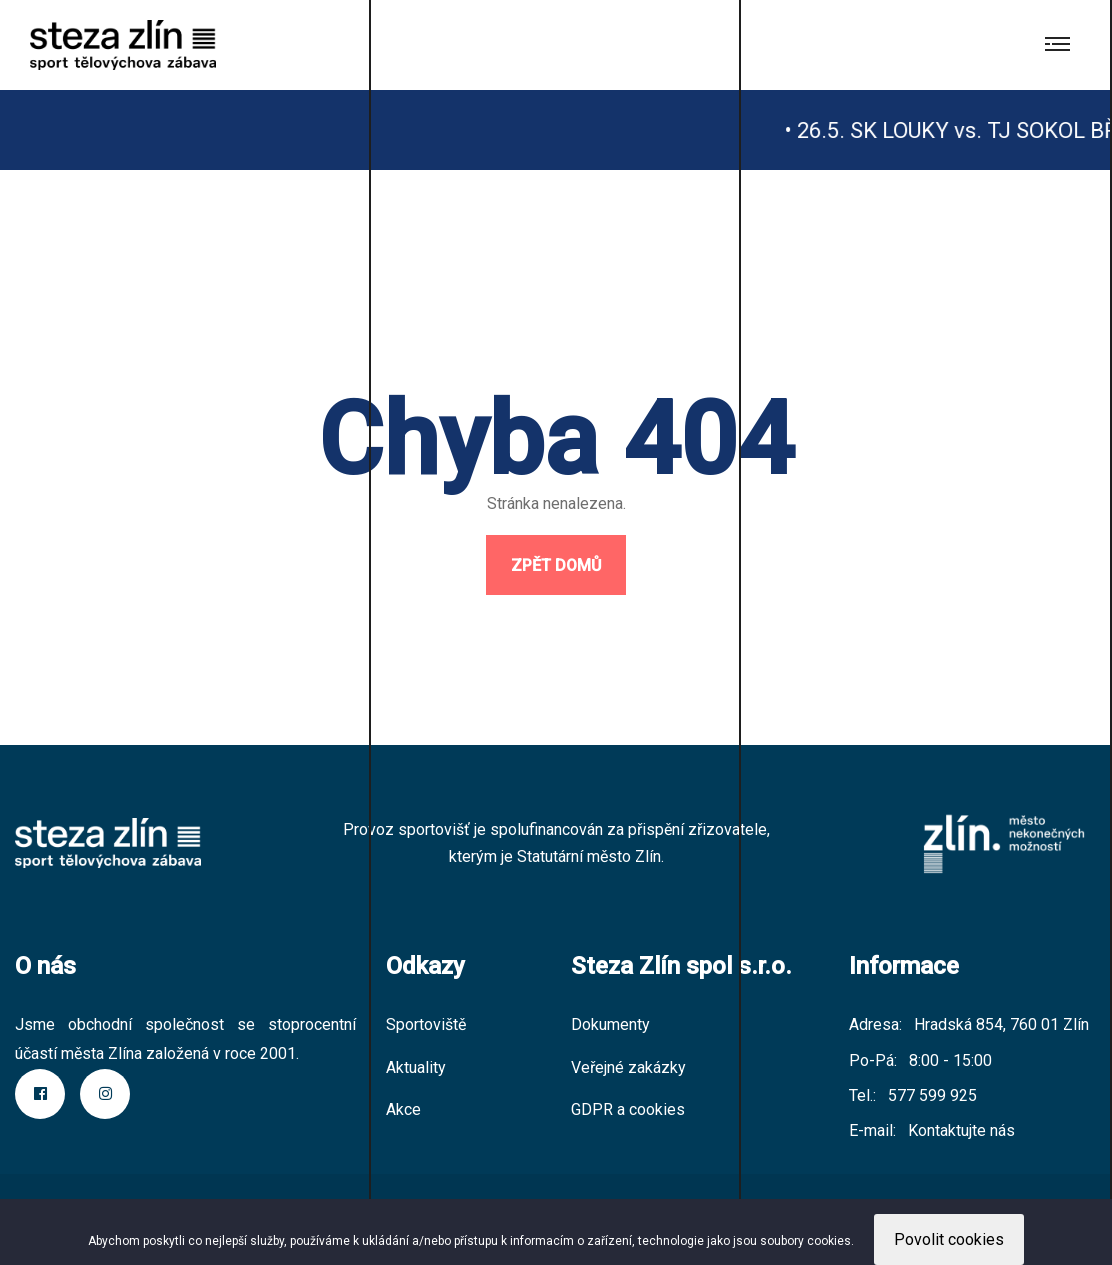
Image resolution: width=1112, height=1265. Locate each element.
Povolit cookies (949, 1239)
